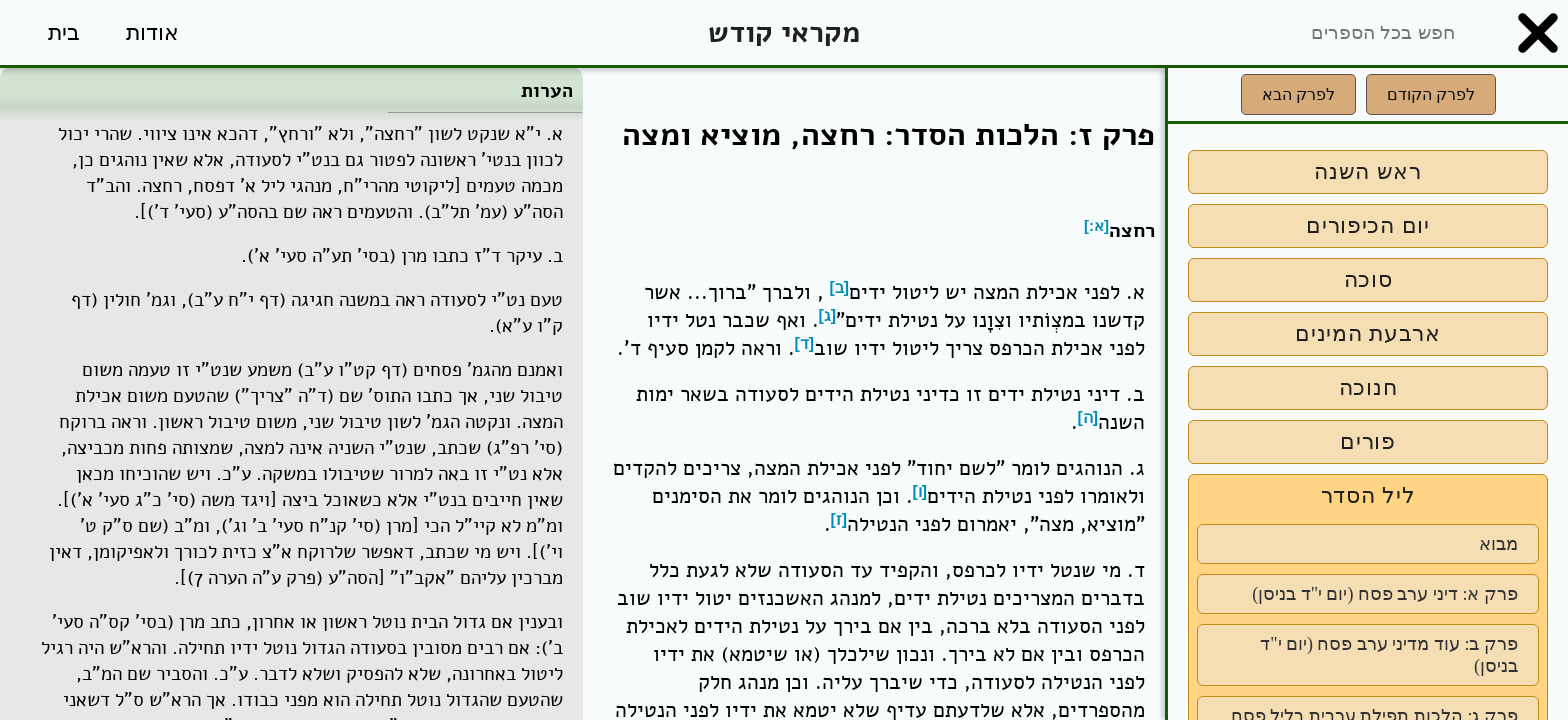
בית (64, 32)
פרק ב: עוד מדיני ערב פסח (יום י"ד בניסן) (1389, 655)
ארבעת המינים (1368, 333)
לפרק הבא (1298, 94)
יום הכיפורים (1368, 225)
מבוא (1498, 544)
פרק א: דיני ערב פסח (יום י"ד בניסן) (1385, 594)
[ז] (839, 519)
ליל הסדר (1368, 495)
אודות (152, 32)
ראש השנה (1368, 171)
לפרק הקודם (1431, 94)
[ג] (828, 315)
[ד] (805, 343)
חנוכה (1368, 387)
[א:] (1096, 225)
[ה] (1088, 417)
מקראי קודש (784, 32)
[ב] (840, 287)
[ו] (920, 491)
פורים (1368, 441)
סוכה (1368, 279)
